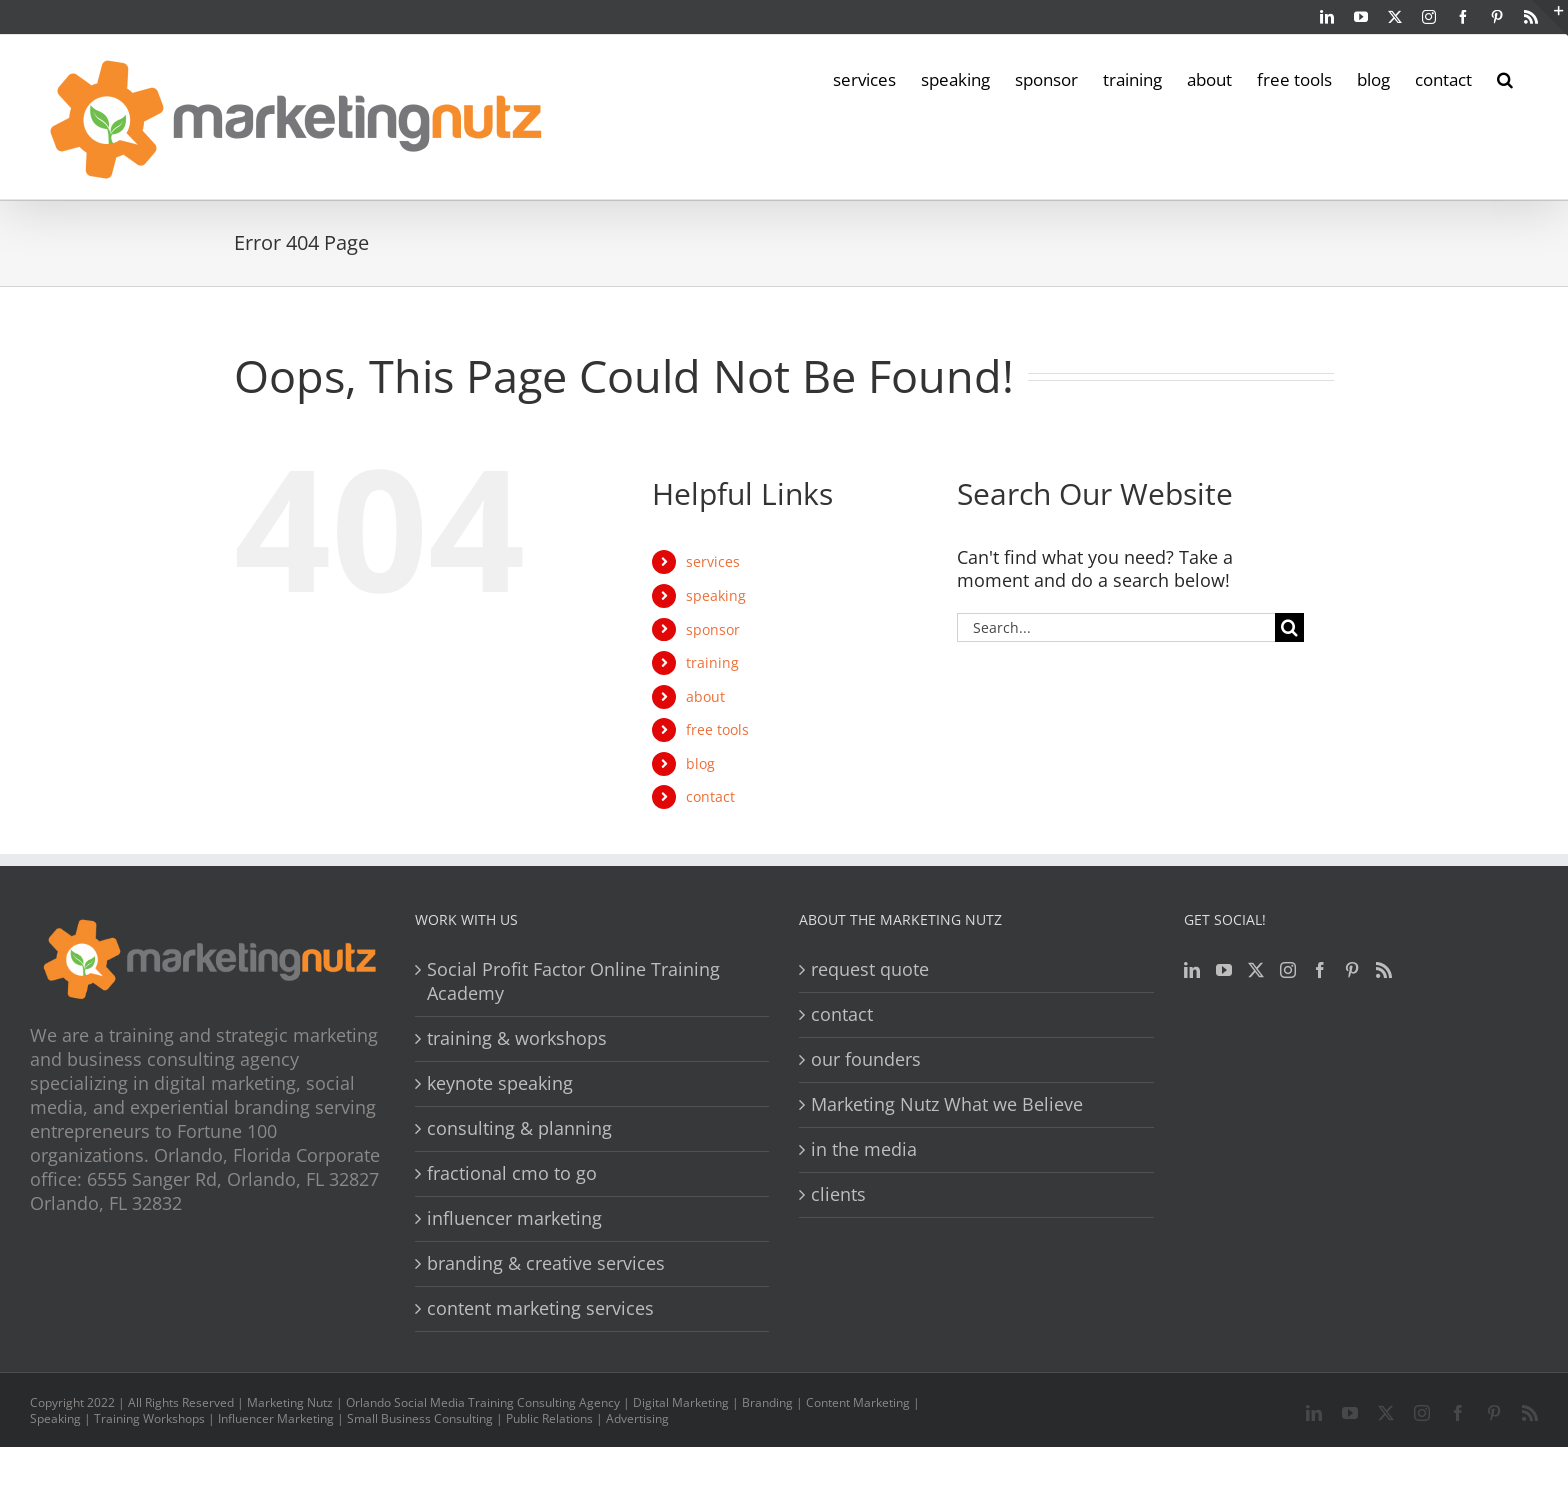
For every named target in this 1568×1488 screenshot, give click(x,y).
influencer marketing (514, 1218)
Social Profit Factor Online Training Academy (573, 981)
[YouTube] (1224, 970)
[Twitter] (1256, 970)
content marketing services (540, 1308)
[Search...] (1116, 627)
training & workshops (517, 1038)
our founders (866, 1059)
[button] (1505, 78)
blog (700, 763)
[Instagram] (1288, 970)
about (705, 696)
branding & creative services (546, 1263)
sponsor (713, 629)
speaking (716, 595)
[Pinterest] (1352, 970)
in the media (864, 1149)
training (712, 662)
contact (710, 796)
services (713, 561)
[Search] (1289, 627)
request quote (870, 969)
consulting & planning (519, 1128)
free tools (717, 729)
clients (838, 1194)
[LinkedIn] (1192, 970)
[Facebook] (1320, 970)
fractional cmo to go (512, 1173)
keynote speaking (500, 1083)
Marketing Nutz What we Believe (947, 1104)
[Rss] (1384, 970)
